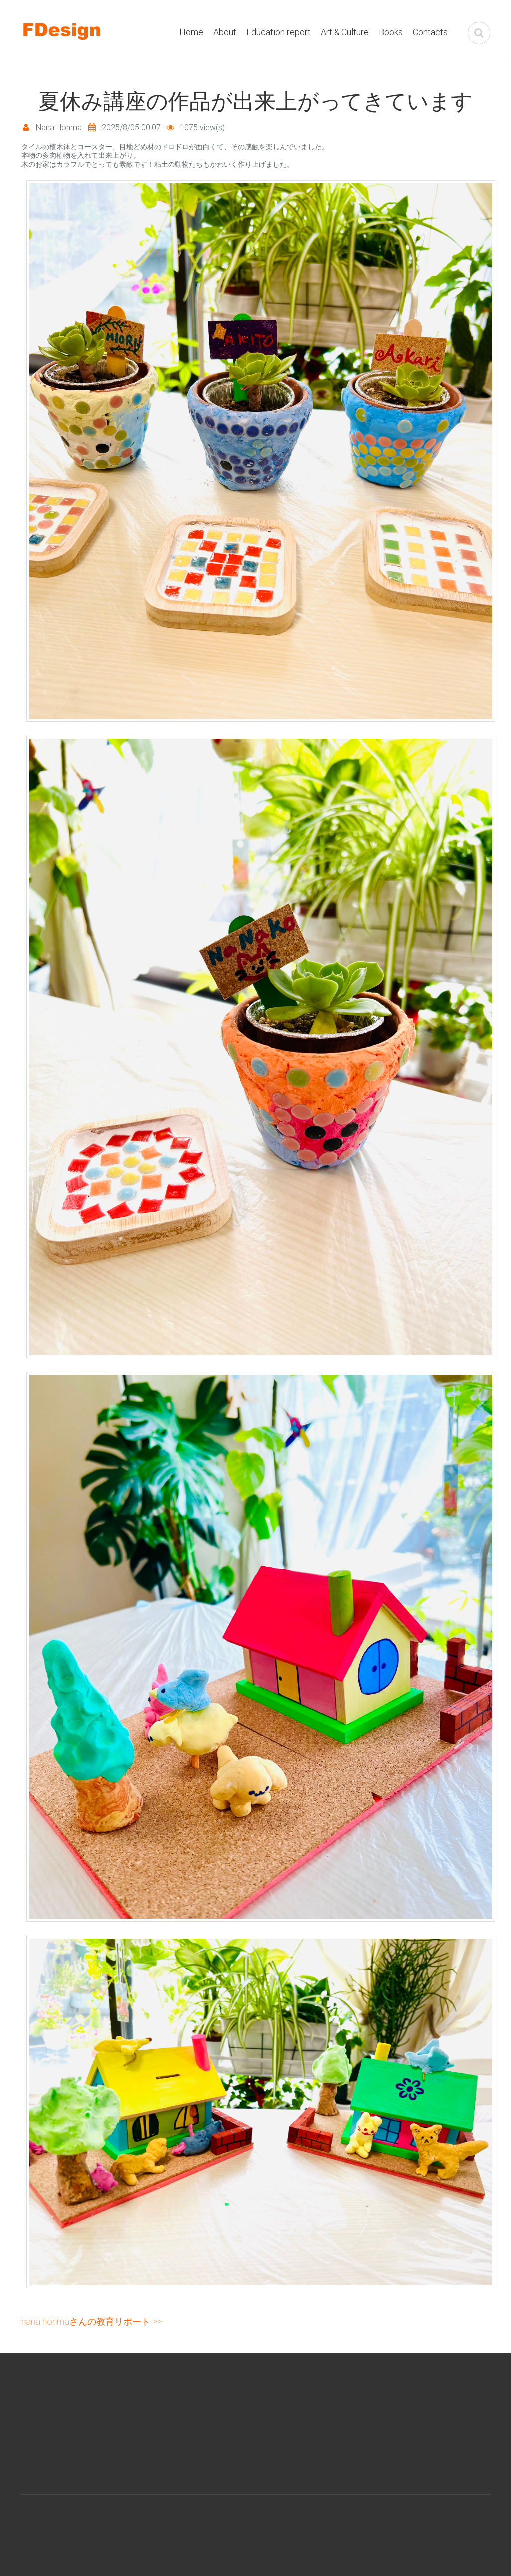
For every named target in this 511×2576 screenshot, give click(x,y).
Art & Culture (345, 32)
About (224, 32)
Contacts (430, 32)
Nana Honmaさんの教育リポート (85, 2321)
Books (391, 32)
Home (191, 32)
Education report (278, 32)
